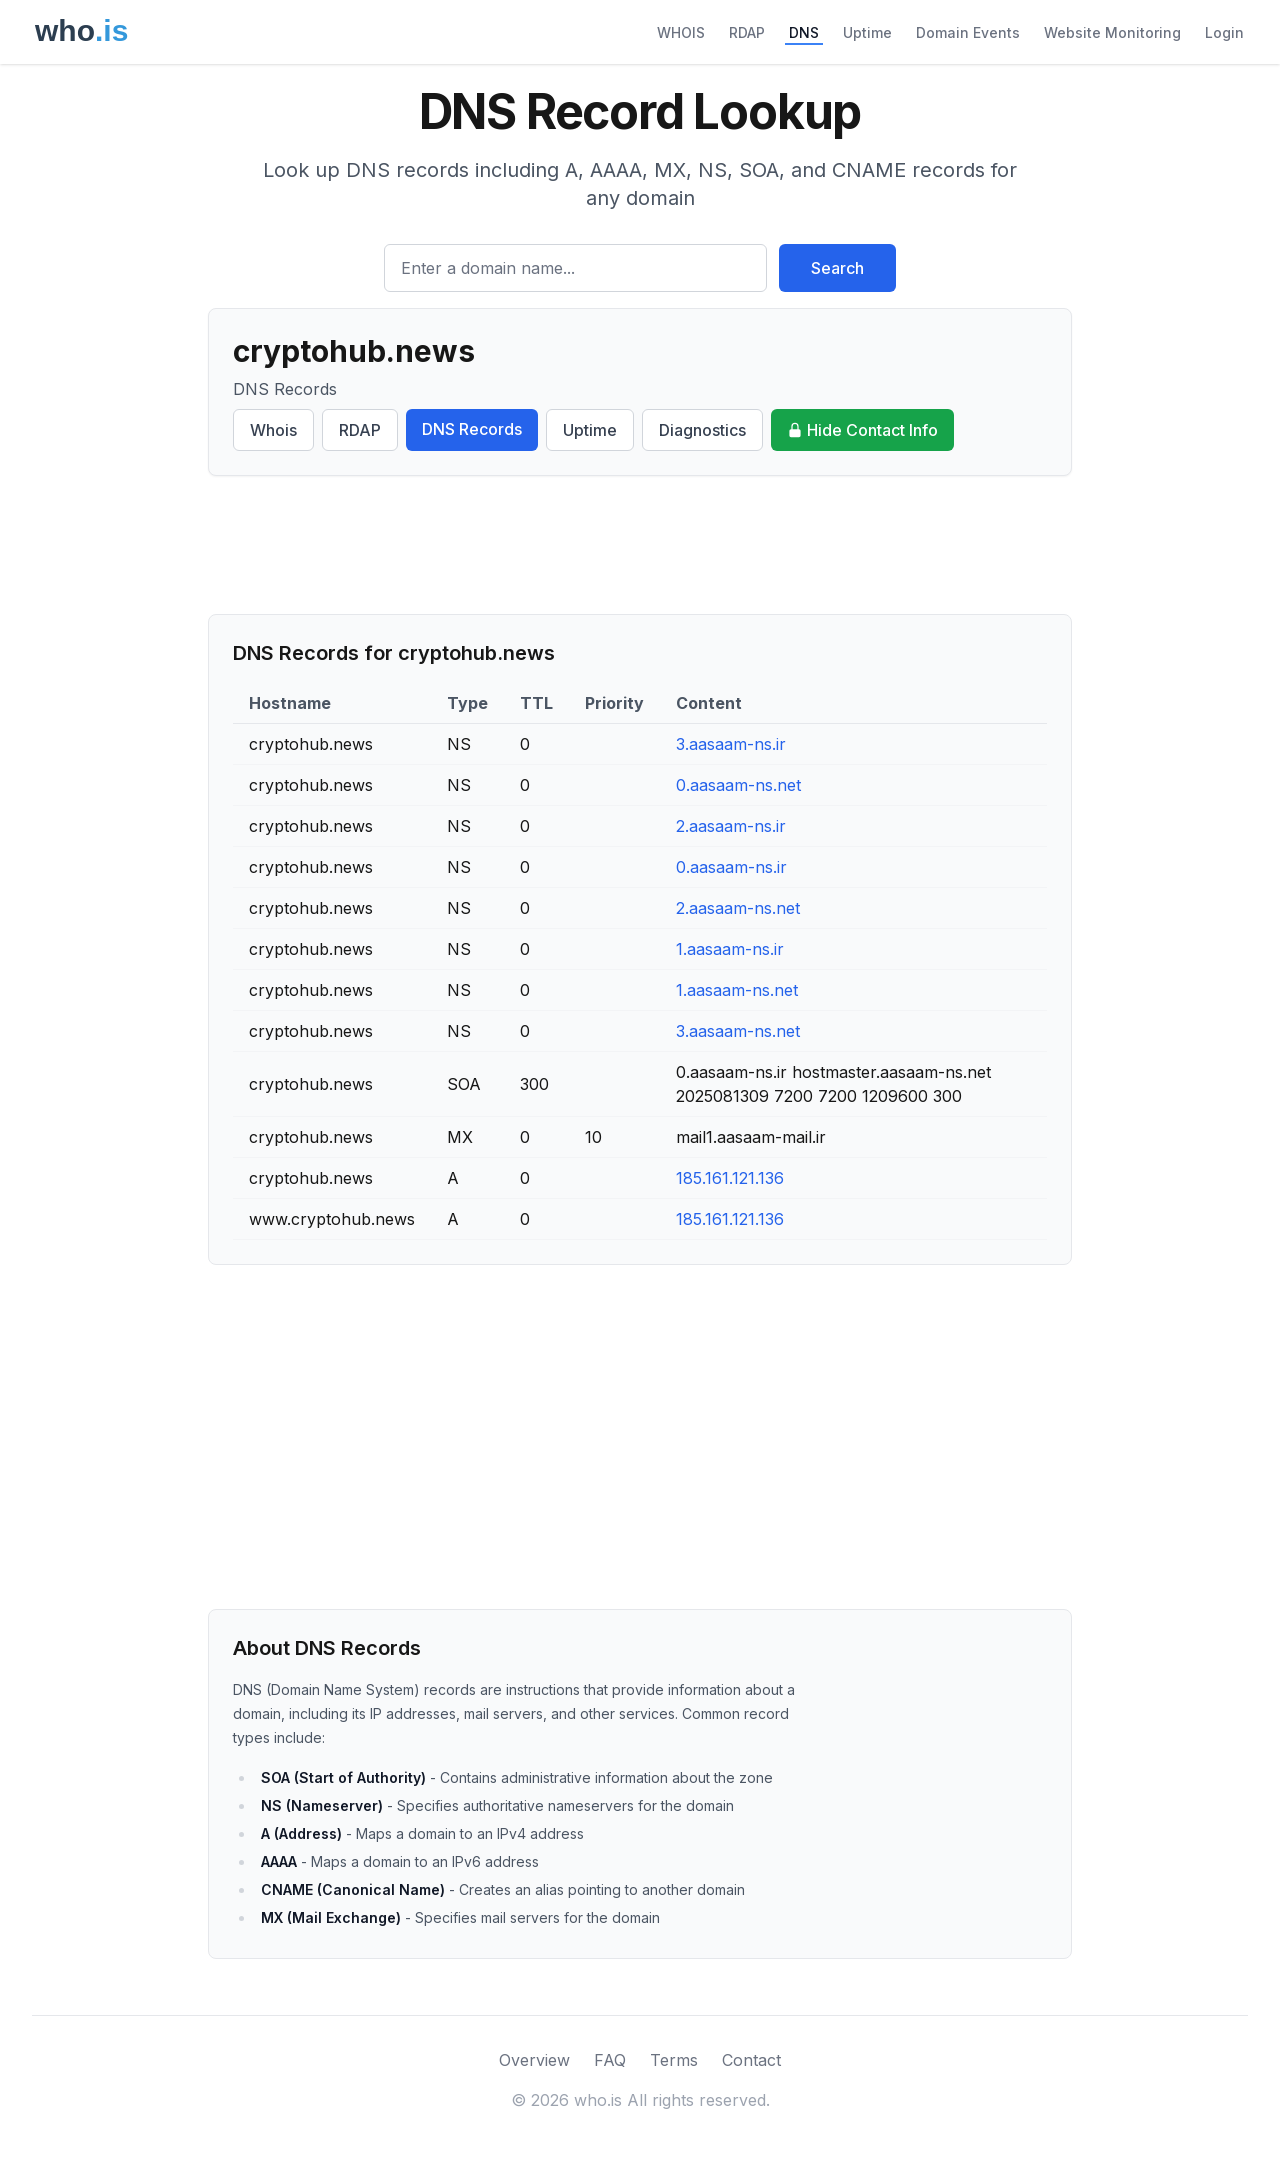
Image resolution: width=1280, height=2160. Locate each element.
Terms (674, 2060)
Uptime (867, 32)
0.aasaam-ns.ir (731, 867)
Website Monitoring (1112, 32)
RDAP (747, 32)
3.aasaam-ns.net (738, 1031)
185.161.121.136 (730, 1178)
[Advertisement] (640, 545)
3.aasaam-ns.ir (731, 744)
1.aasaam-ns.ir (730, 949)
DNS (804, 32)
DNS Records (472, 429)
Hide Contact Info (862, 430)
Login (1224, 32)
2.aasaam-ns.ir (731, 826)
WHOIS (681, 32)
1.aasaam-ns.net (737, 990)
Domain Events (968, 32)
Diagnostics (702, 430)
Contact (751, 2060)
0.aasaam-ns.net (738, 785)
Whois (273, 430)
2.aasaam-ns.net (738, 908)
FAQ (610, 2060)
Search (837, 268)
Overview (534, 2060)
